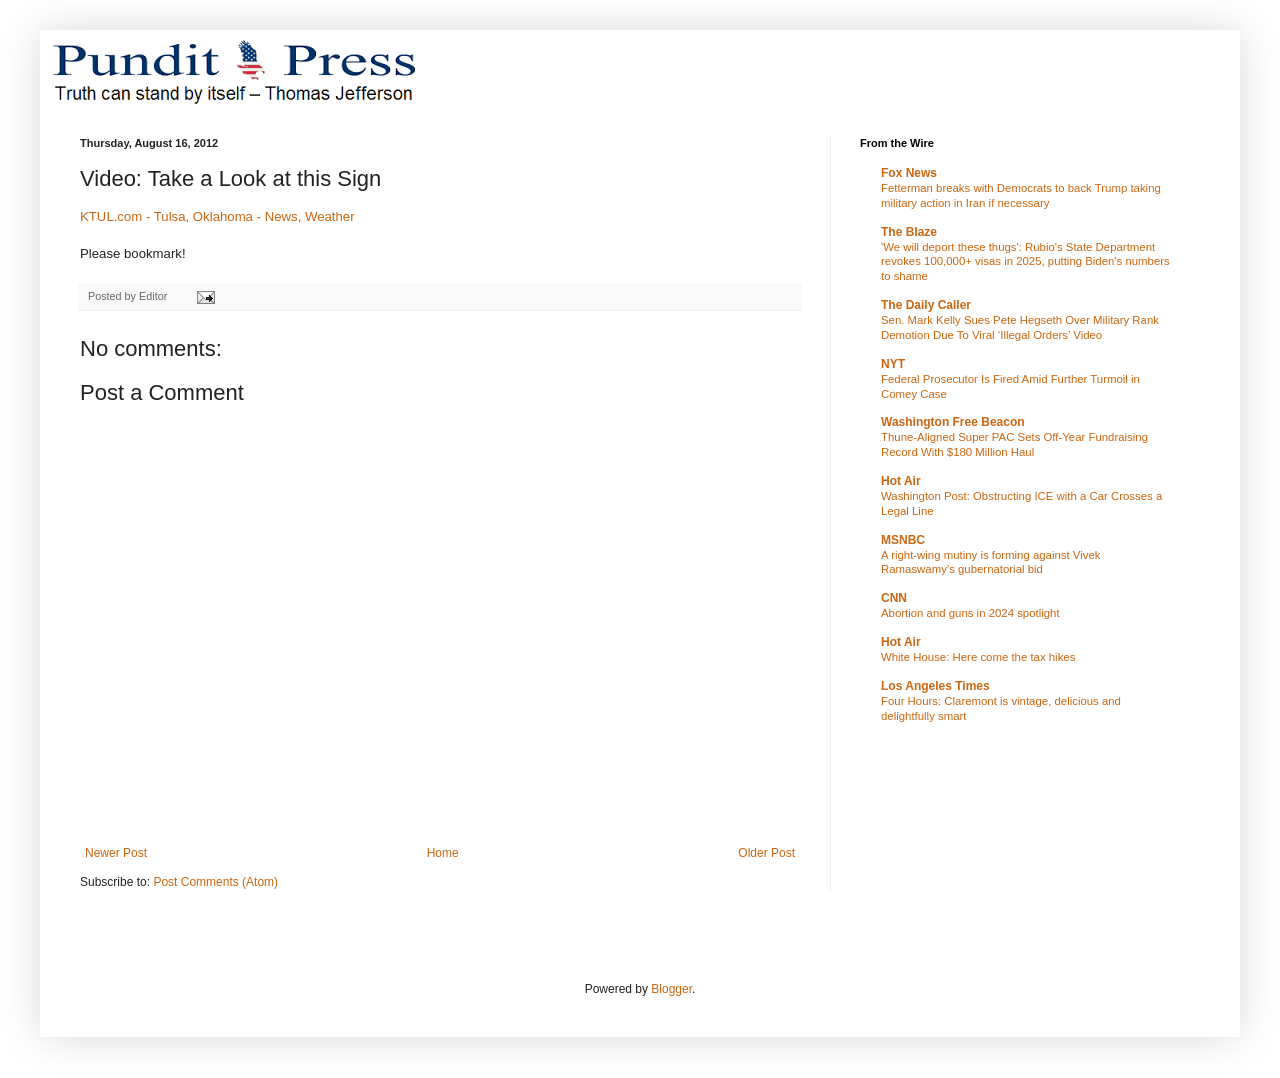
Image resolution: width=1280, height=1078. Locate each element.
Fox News (909, 173)
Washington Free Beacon (953, 422)
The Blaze (909, 232)
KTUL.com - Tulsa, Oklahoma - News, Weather (217, 216)
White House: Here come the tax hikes (978, 657)
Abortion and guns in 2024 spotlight (970, 613)
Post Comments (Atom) (215, 882)
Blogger (671, 989)
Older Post (766, 853)
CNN (894, 598)
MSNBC (903, 540)
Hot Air (901, 481)
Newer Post (116, 853)
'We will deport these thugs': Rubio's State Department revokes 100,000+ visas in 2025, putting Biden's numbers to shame (1025, 262)
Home (443, 853)
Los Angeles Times (935, 686)
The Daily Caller (926, 305)
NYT (893, 364)
